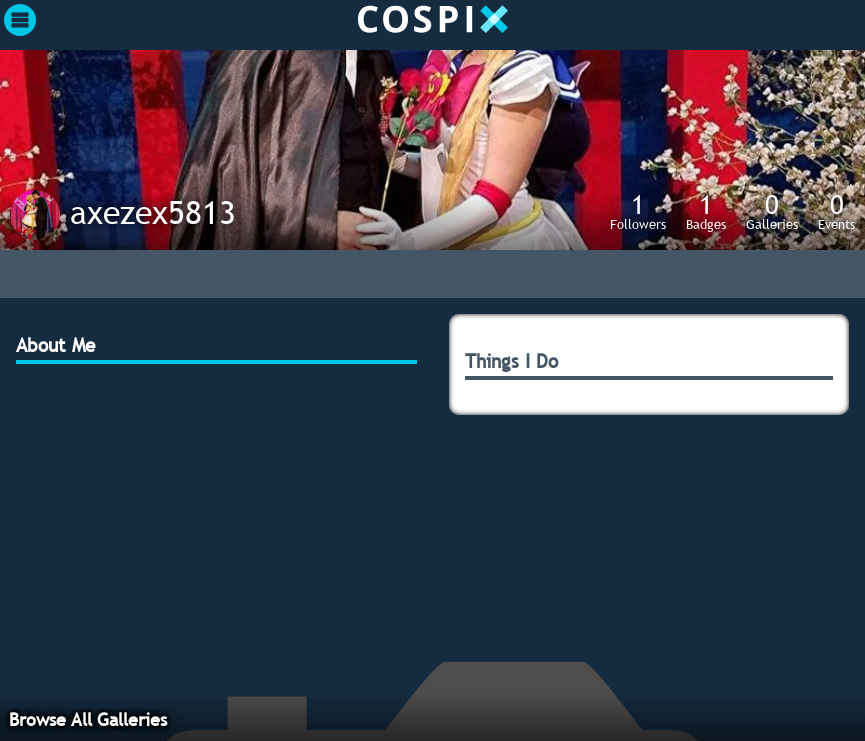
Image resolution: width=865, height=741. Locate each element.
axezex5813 (153, 212)
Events (836, 211)
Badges (706, 211)
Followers (638, 211)
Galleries (772, 211)
